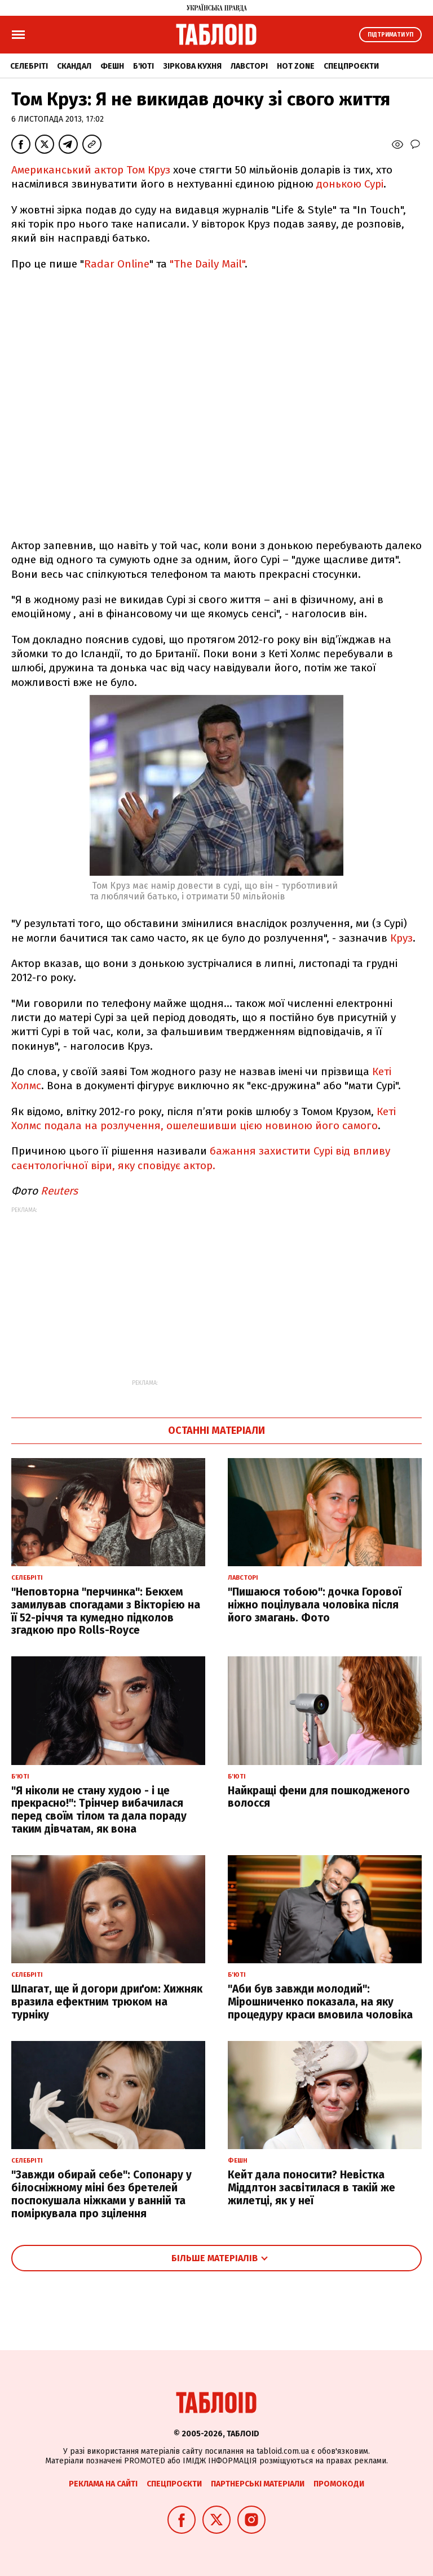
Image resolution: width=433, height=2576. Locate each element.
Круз (401, 938)
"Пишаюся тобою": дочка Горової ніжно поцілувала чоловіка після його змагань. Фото (314, 1604)
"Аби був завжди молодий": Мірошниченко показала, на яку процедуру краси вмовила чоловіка (320, 2001)
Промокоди (338, 2484)
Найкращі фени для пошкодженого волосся (319, 1797)
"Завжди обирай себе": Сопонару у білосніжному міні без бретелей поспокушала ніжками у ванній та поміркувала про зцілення (101, 2194)
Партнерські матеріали (257, 2484)
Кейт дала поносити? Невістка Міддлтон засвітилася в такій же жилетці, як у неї (311, 2187)
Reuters (59, 1190)
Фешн (112, 66)
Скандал (74, 66)
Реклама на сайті (103, 2484)
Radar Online (116, 263)
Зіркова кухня (192, 66)
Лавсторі (249, 66)
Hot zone (296, 66)
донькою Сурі (349, 183)
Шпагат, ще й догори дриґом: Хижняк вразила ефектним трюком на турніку (106, 2001)
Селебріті (29, 66)
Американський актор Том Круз (90, 169)
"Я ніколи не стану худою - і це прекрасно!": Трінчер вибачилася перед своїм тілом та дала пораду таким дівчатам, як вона (99, 1809)
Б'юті (143, 66)
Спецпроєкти (351, 66)
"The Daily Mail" (207, 263)
